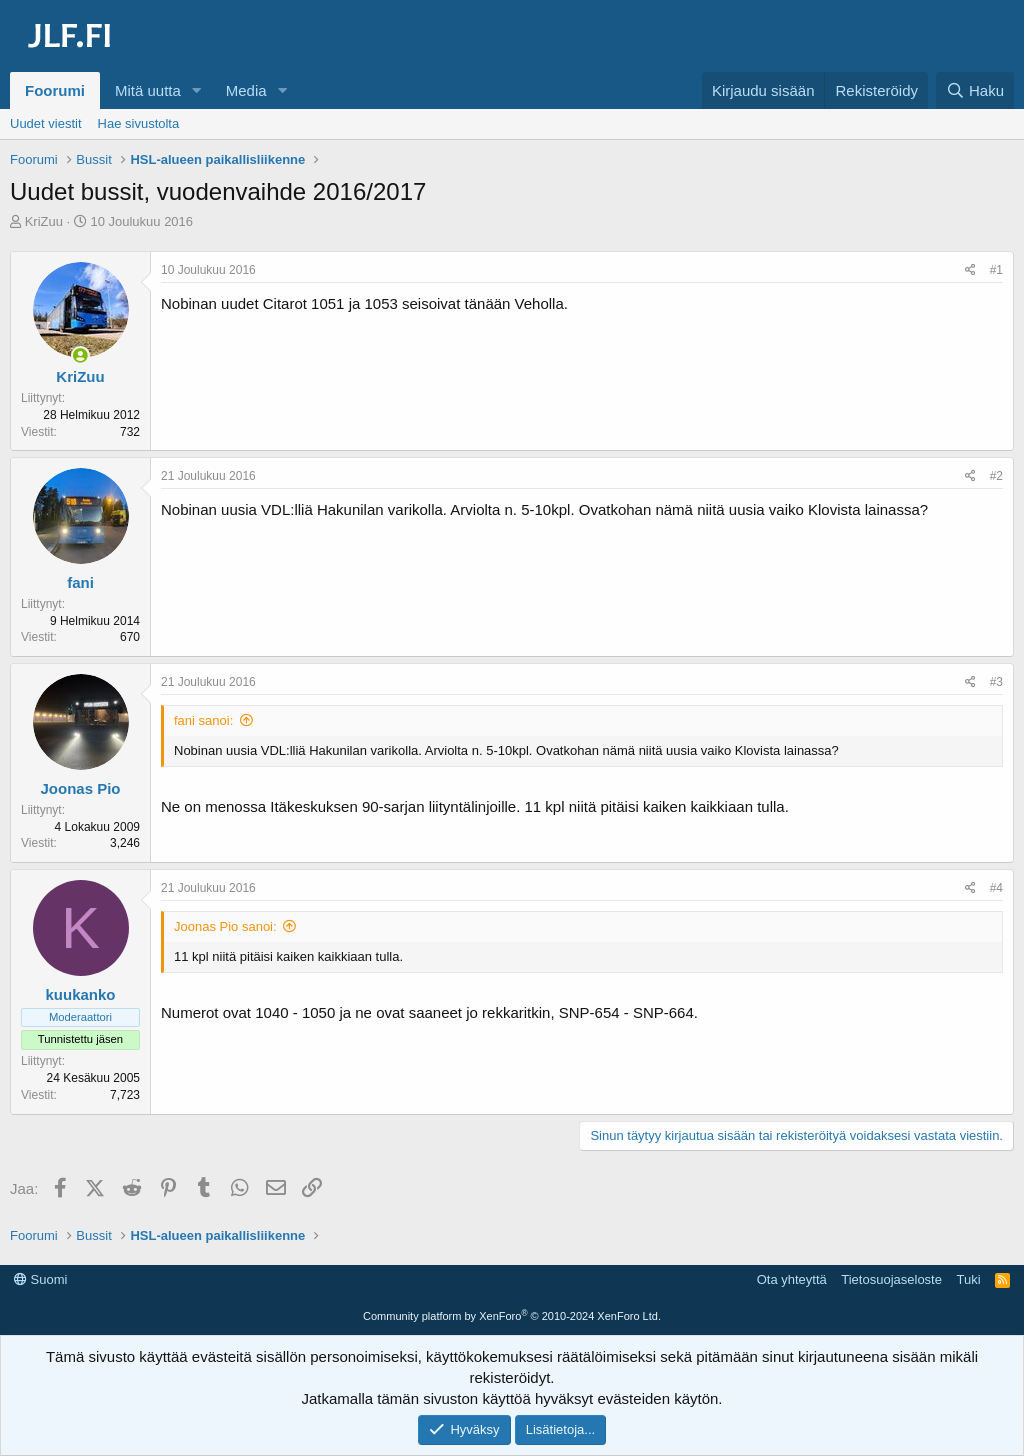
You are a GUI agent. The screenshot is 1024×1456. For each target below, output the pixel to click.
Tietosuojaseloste (891, 1279)
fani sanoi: (203, 720)
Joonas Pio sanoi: (225, 926)
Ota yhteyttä (792, 1279)
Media (246, 90)
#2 (996, 476)
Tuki (968, 1279)
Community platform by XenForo (512, 1316)
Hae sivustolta (139, 123)
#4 (996, 888)
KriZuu (44, 221)
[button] (197, 90)
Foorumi (55, 90)
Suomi (40, 1279)
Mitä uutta (148, 90)
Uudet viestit (46, 123)
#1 (996, 270)
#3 (996, 682)
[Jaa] (970, 270)
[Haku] (975, 90)
